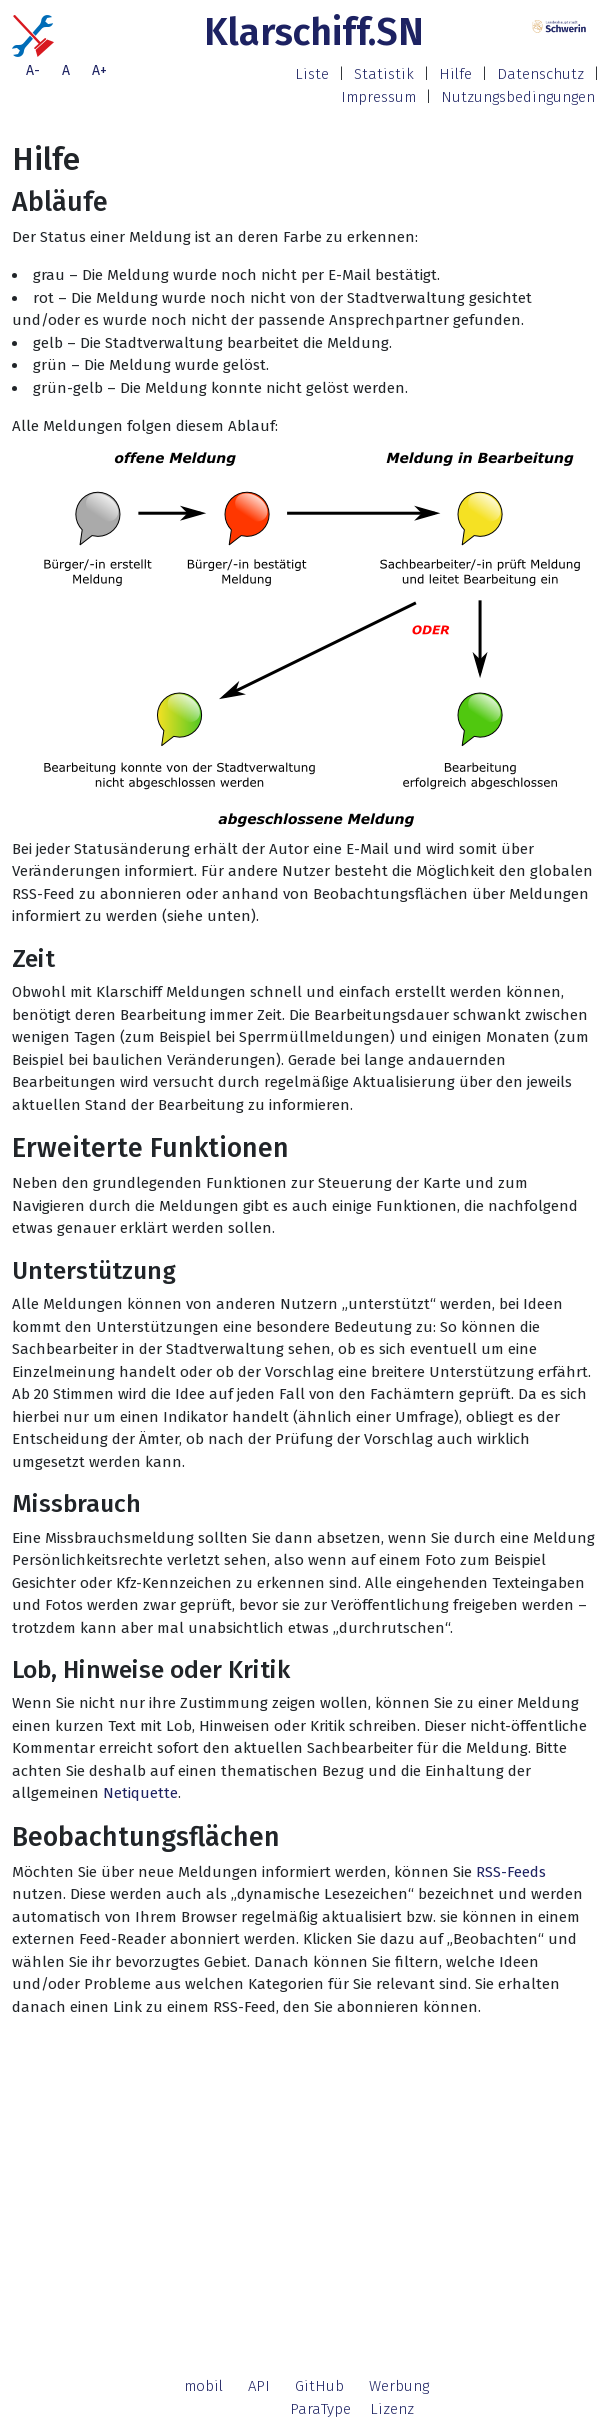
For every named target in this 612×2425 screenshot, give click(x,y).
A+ (99, 70)
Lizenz (392, 2409)
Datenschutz (540, 74)
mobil (203, 2386)
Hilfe (455, 74)
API (259, 2386)
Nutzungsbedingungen (518, 97)
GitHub (319, 2386)
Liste (312, 74)
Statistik (384, 74)
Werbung (399, 2386)
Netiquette (140, 1793)
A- (33, 70)
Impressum (378, 97)
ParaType (320, 2409)
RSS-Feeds (511, 1872)
